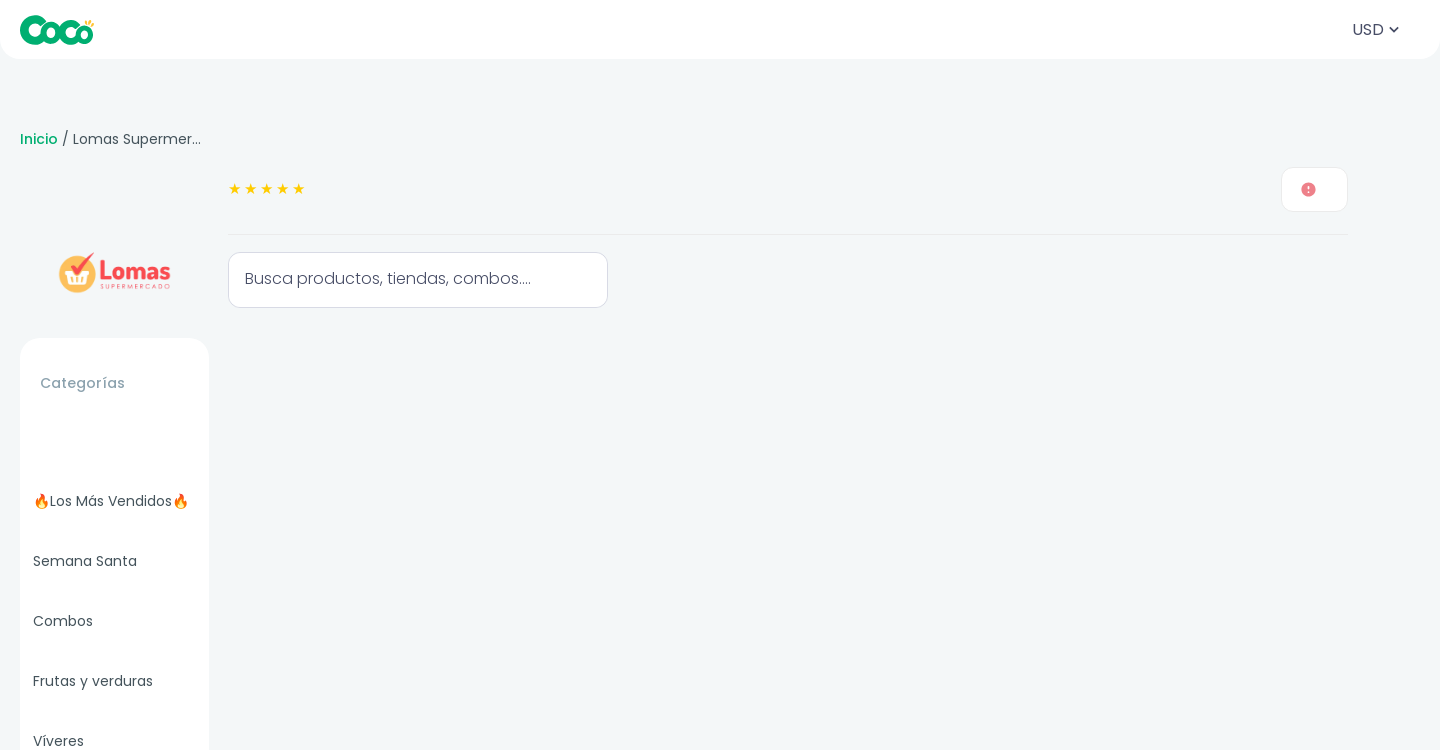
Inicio (39, 139)
